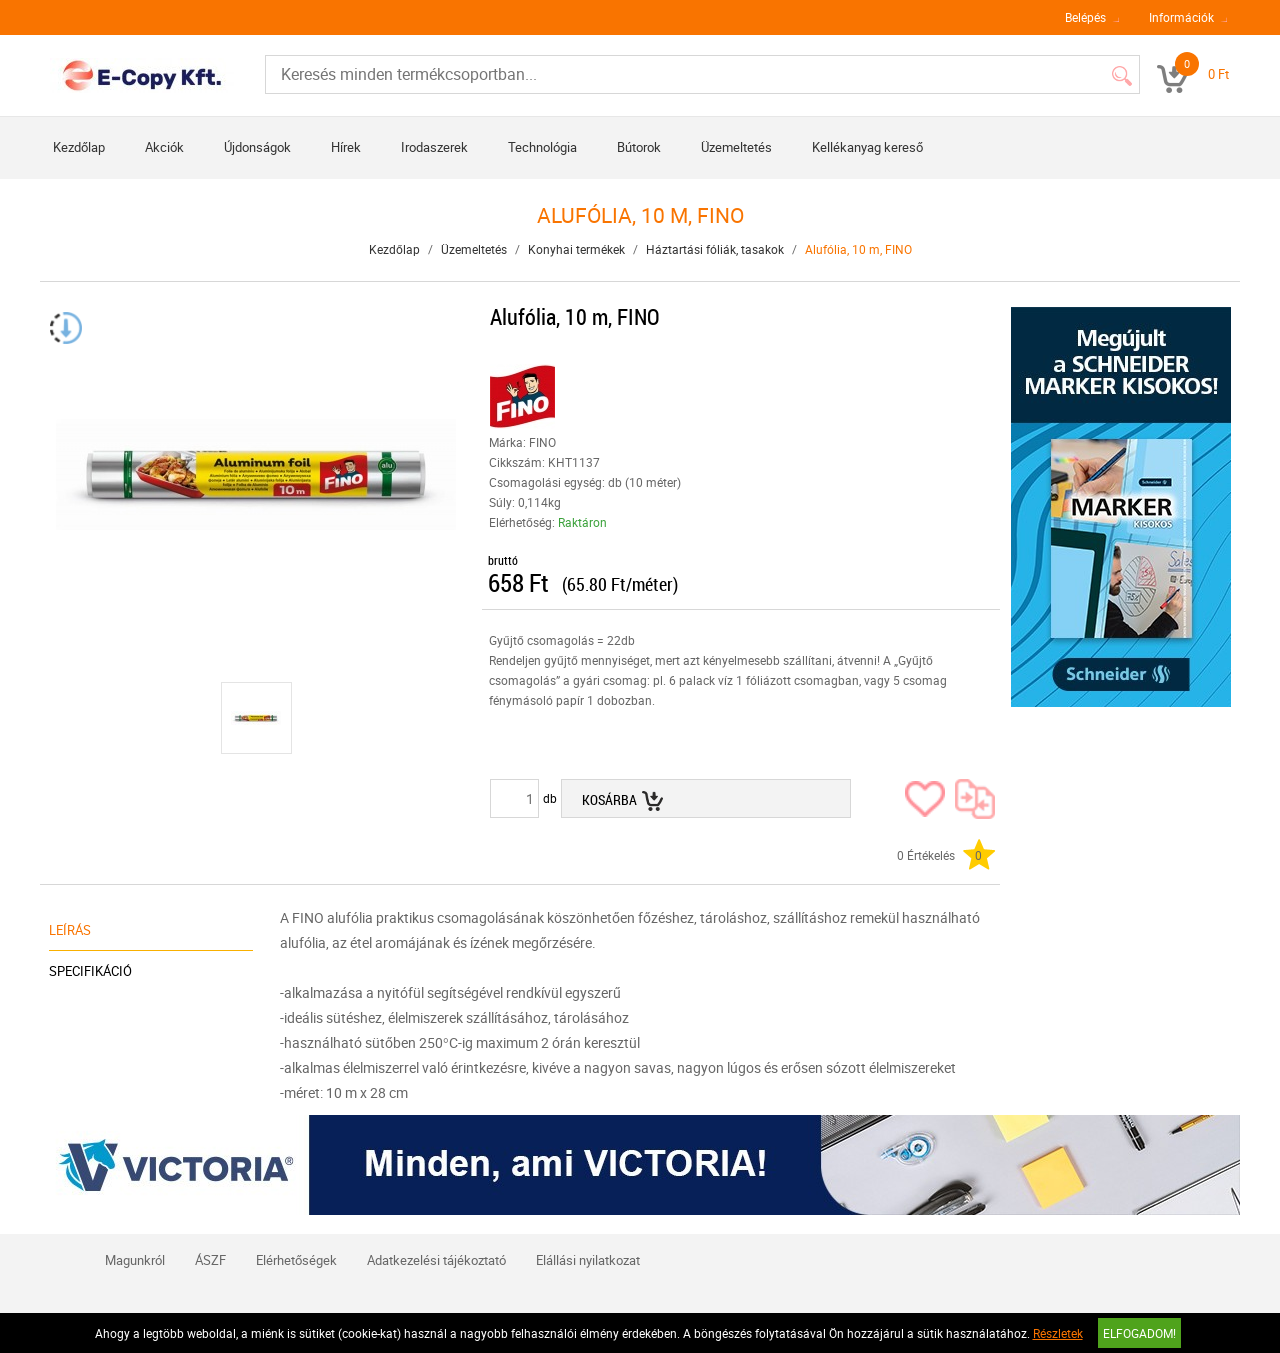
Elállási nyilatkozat (588, 1260)
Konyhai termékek (576, 249)
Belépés (1085, 17)
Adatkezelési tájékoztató (436, 1260)
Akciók (164, 147)
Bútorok (639, 147)
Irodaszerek (434, 147)
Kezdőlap (79, 147)
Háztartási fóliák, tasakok (715, 249)
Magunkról (135, 1260)
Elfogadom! (1139, 1333)
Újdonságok (257, 147)
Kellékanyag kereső (867, 147)
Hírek (346, 147)
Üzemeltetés (736, 147)
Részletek (1058, 1333)
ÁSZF (210, 1260)
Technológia (542, 147)
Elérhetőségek (296, 1260)
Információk (1181, 17)
